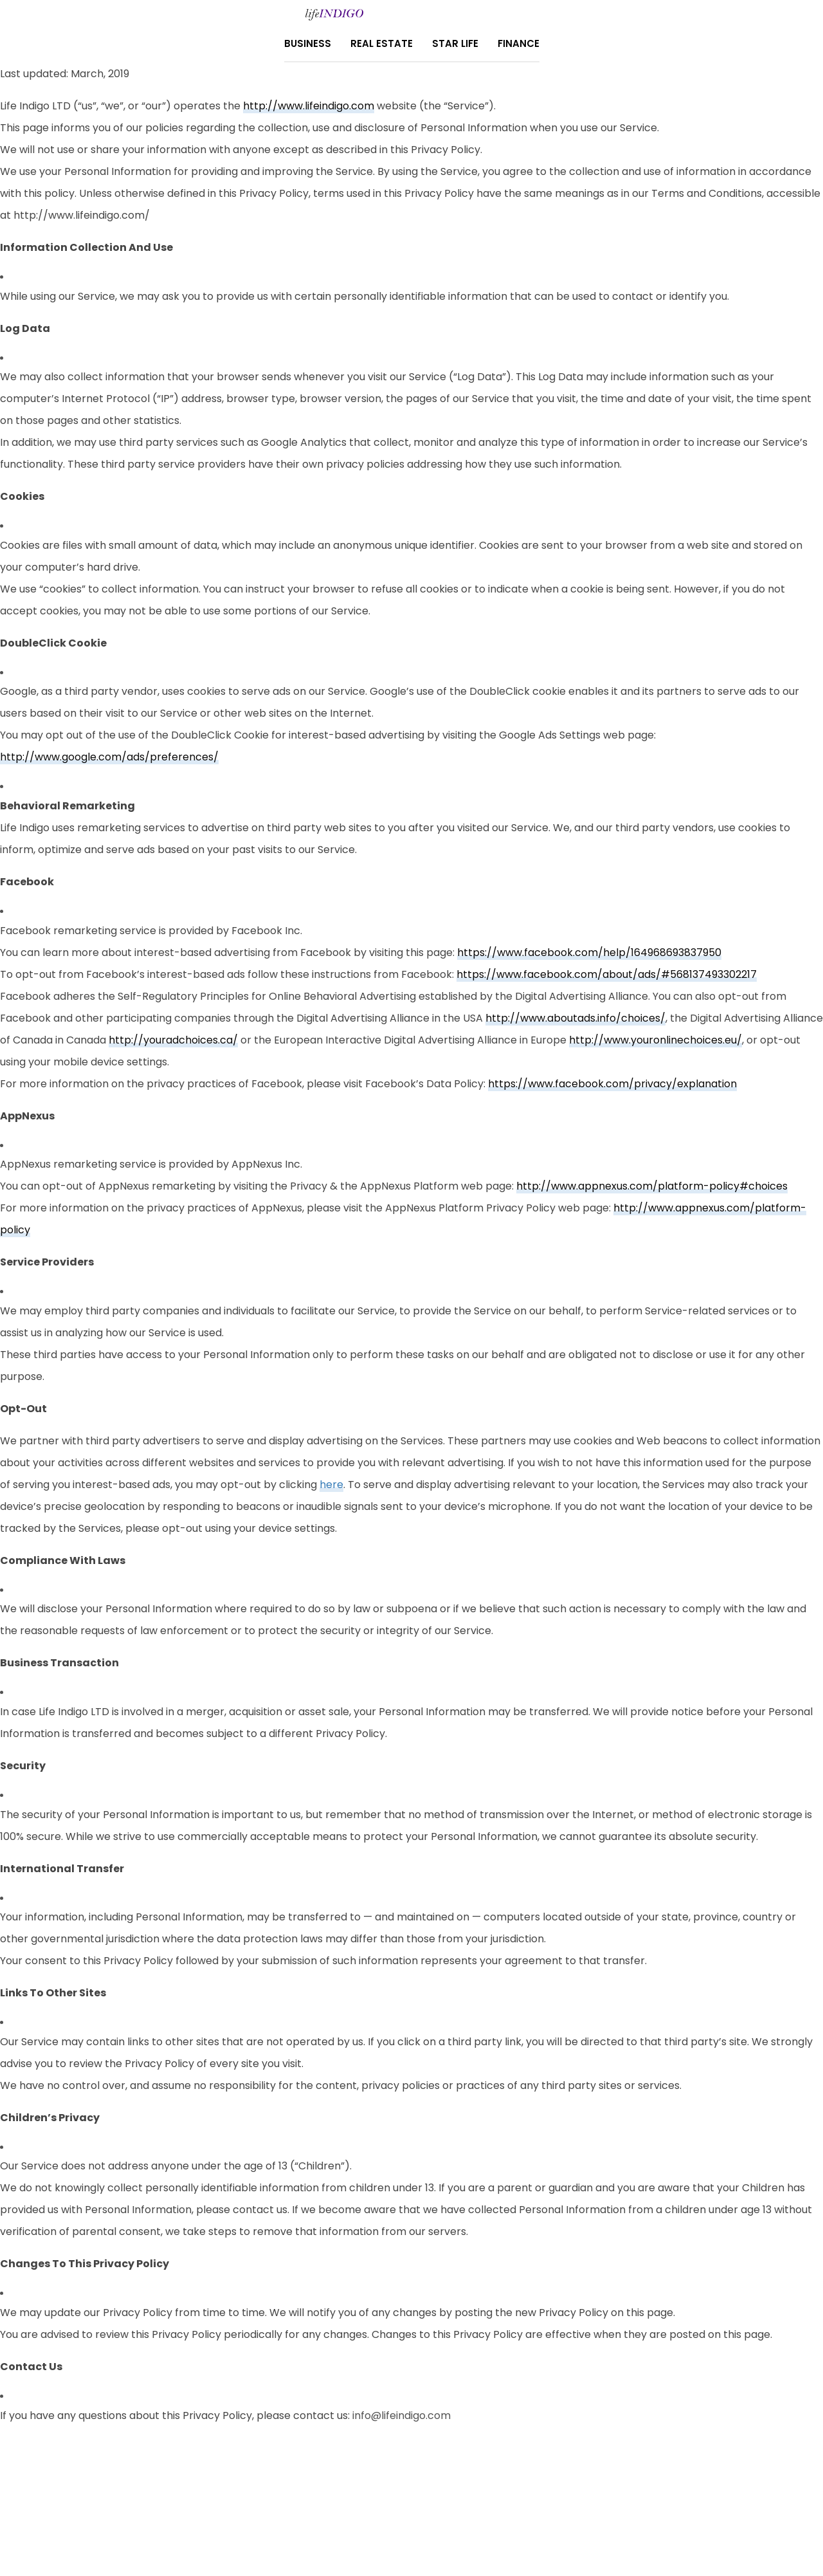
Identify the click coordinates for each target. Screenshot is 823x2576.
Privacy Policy (295, 2501)
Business (307, 43)
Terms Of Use (533, 2501)
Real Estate (381, 43)
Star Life (455, 43)
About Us (362, 2501)
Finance (518, 43)
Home (478, 2501)
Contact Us (424, 2501)
